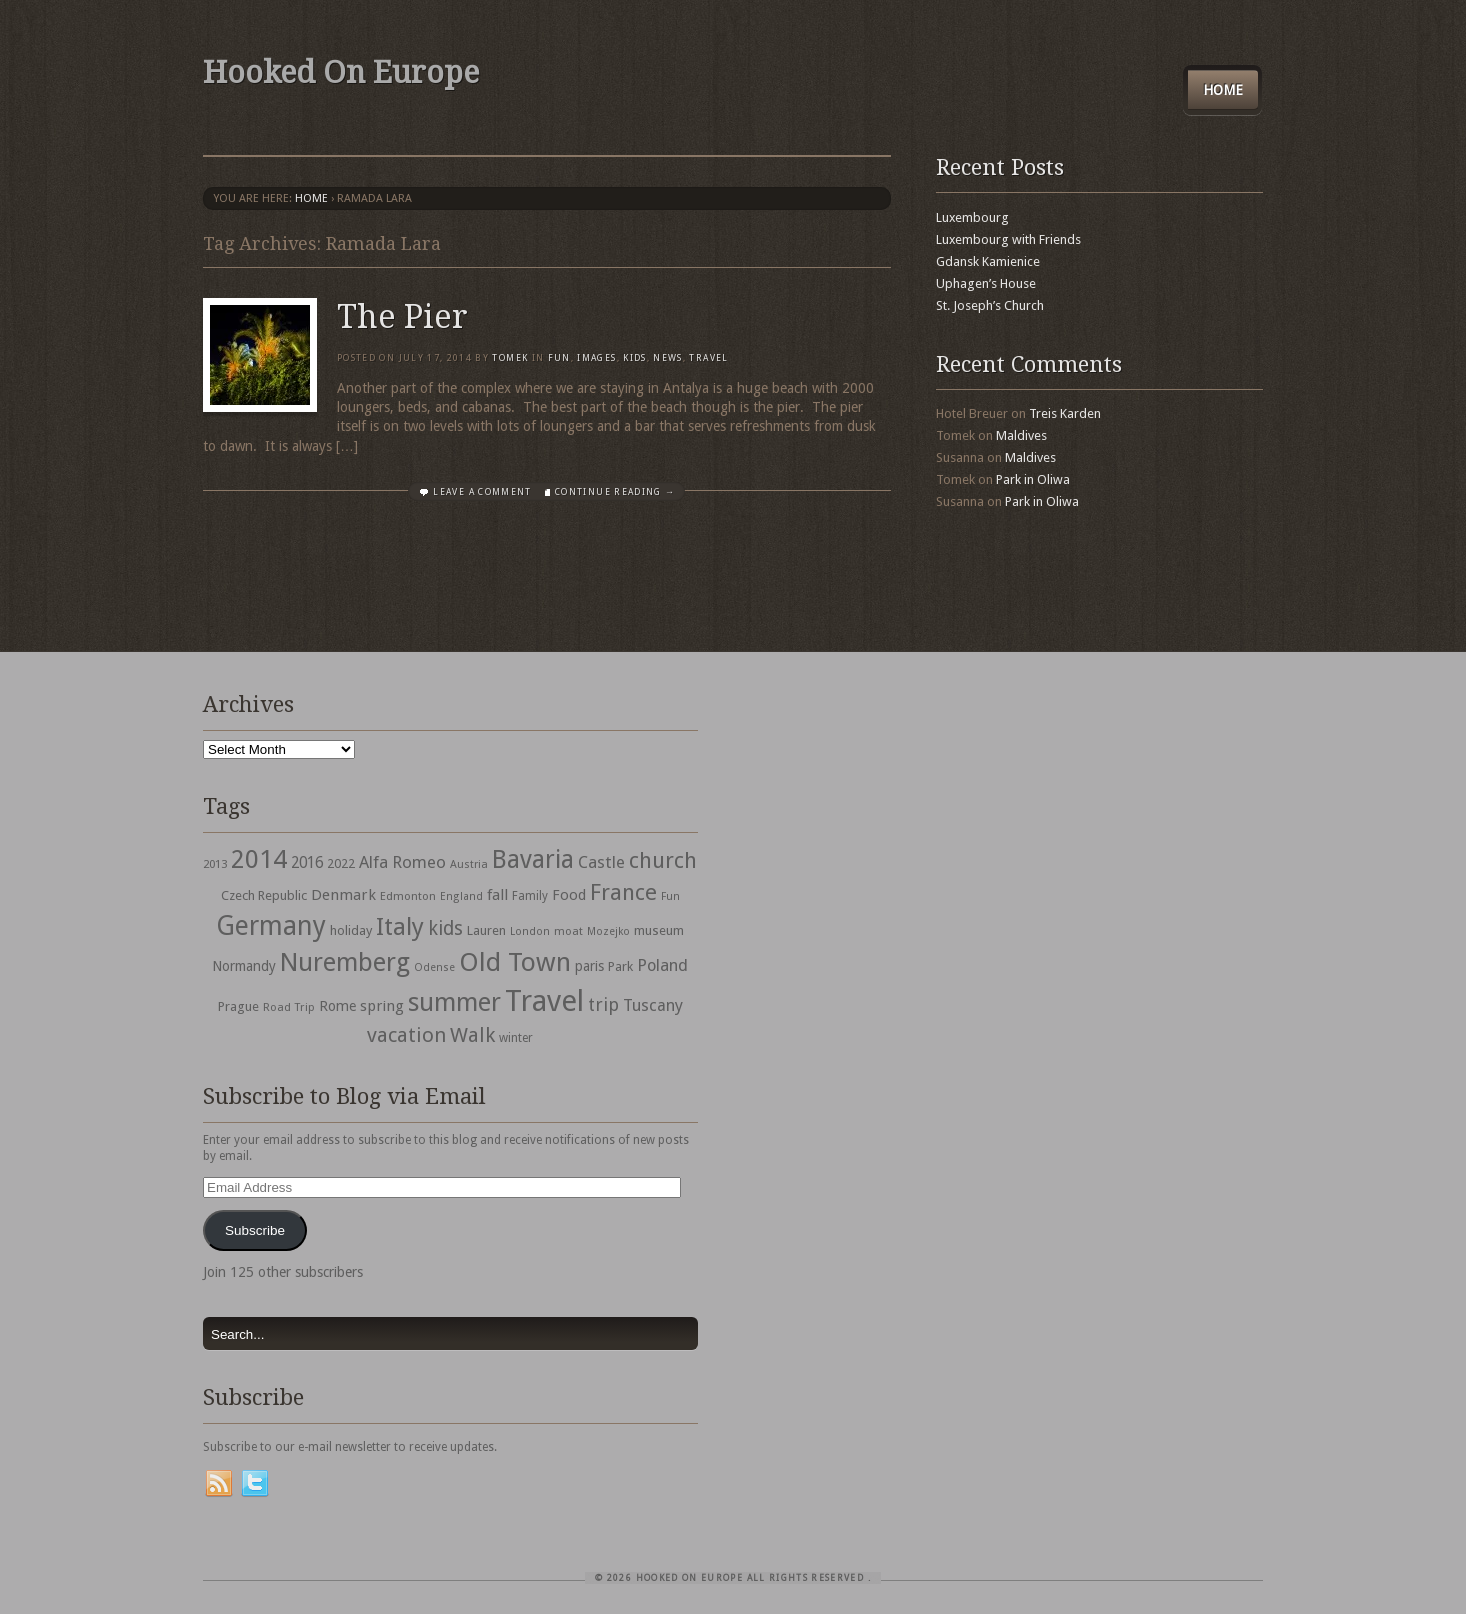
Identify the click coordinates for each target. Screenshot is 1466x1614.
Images (596, 358)
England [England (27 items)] (461, 896)
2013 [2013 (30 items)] (215, 864)
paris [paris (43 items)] (589, 966)
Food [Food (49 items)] (569, 895)
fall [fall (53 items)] (497, 895)
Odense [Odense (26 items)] (434, 967)
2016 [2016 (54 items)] (307, 863)
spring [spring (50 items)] (382, 1006)
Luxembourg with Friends (1008, 239)
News (667, 358)
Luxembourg (972, 217)
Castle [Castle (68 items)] (601, 862)
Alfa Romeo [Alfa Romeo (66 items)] (402, 862)
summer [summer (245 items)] (454, 1002)
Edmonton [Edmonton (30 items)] (408, 896)
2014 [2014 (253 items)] (259, 859)
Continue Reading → (615, 492)
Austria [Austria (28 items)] (469, 864)
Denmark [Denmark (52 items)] (343, 895)
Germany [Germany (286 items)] (271, 925)
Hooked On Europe (341, 72)
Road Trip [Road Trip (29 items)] (289, 1007)
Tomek (510, 358)
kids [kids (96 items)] (445, 928)
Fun (559, 358)
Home (1223, 90)
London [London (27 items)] (530, 931)
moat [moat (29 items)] (568, 931)
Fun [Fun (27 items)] (670, 896)
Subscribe (255, 1230)
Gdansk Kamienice (988, 261)
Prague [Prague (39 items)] (238, 1006)
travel (708, 358)
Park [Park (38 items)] (620, 966)
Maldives (1021, 435)
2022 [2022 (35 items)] (341, 863)
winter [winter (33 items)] (516, 1038)
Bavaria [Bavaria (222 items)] (533, 859)
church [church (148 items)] (663, 860)
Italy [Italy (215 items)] (400, 926)
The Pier (402, 317)
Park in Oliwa (1033, 479)
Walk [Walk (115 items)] (472, 1035)
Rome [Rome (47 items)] (337, 1006)
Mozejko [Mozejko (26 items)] (608, 931)
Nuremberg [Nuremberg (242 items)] (345, 962)
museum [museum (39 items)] (659, 930)
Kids (634, 358)
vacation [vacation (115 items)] (406, 1035)
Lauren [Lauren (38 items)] (486, 930)
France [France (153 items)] (623, 892)
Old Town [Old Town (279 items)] (515, 962)
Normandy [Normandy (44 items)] (244, 966)
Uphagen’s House (986, 283)
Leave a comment (482, 492)
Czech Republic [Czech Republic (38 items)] (264, 895)
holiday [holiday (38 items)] (351, 930)
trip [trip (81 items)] (603, 1004)
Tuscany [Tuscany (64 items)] (653, 1005)
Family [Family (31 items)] (530, 896)
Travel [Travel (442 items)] (544, 1001)
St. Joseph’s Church (990, 305)
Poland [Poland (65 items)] (662, 965)
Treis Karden (1065, 413)
